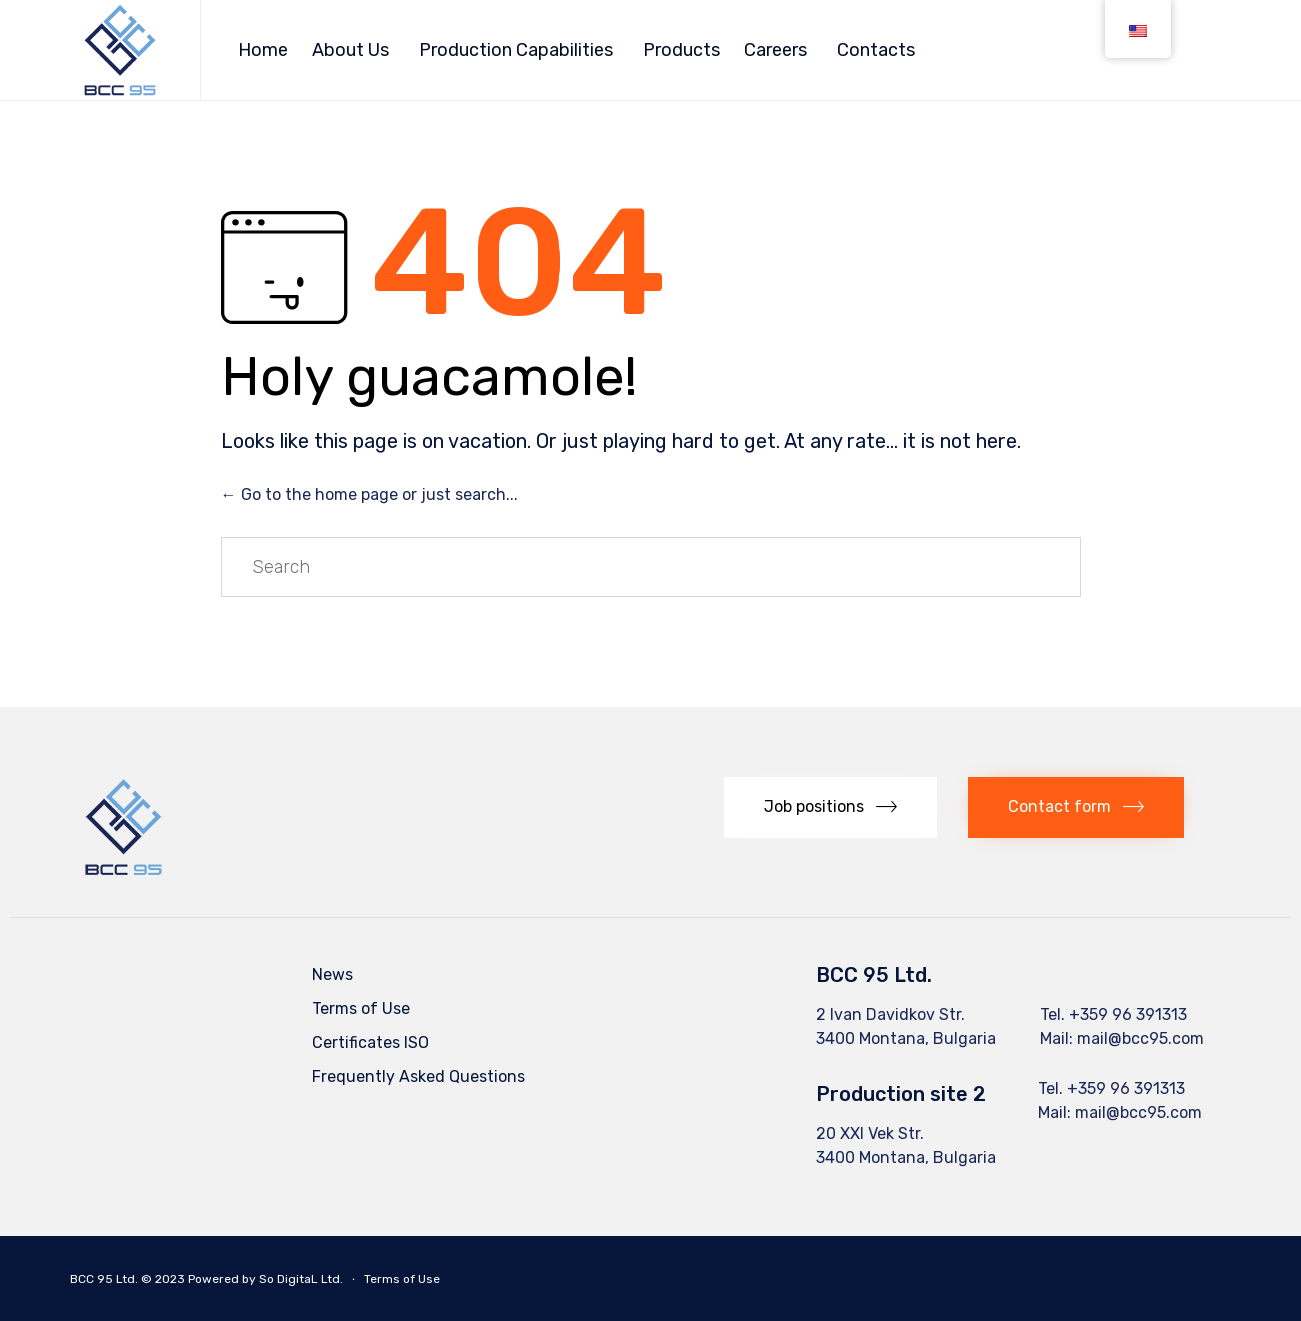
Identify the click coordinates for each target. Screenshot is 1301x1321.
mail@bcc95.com (1140, 1038)
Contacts (876, 50)
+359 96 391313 (1128, 1014)
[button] (830, 807)
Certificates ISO (370, 1042)
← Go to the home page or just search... (369, 494)
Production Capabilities (516, 50)
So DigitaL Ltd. (301, 1279)
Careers (775, 50)
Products (681, 50)
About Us (350, 50)
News (332, 974)
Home (263, 50)
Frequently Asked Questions (418, 1076)
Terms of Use (361, 1008)
